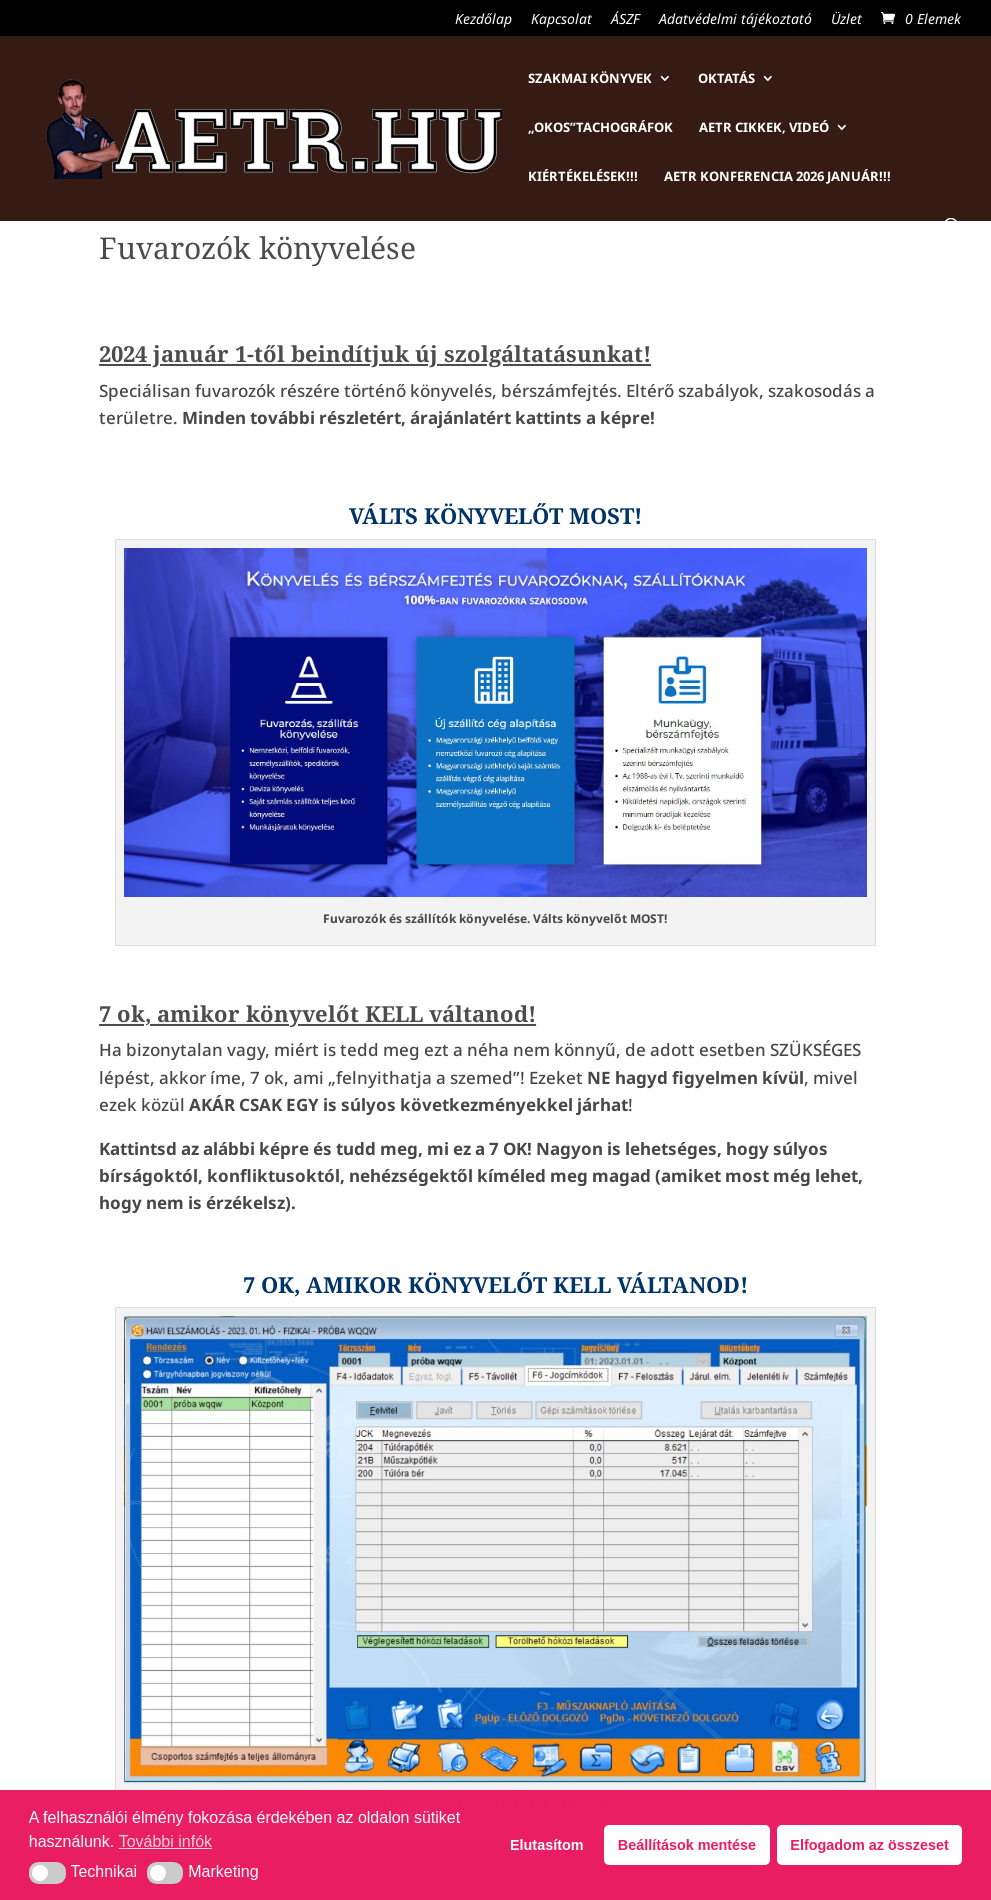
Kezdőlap (483, 20)
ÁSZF (625, 20)
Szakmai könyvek (590, 79)
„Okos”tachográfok (600, 128)
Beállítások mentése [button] (687, 1845)
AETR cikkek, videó (764, 128)
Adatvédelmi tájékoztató (735, 20)
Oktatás (726, 79)
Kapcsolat (561, 20)
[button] (47, 1873)
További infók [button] (165, 1841)
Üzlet (846, 20)
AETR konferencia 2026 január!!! (777, 177)
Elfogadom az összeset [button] (869, 1845)
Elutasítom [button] (547, 1845)
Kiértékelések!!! (583, 177)
